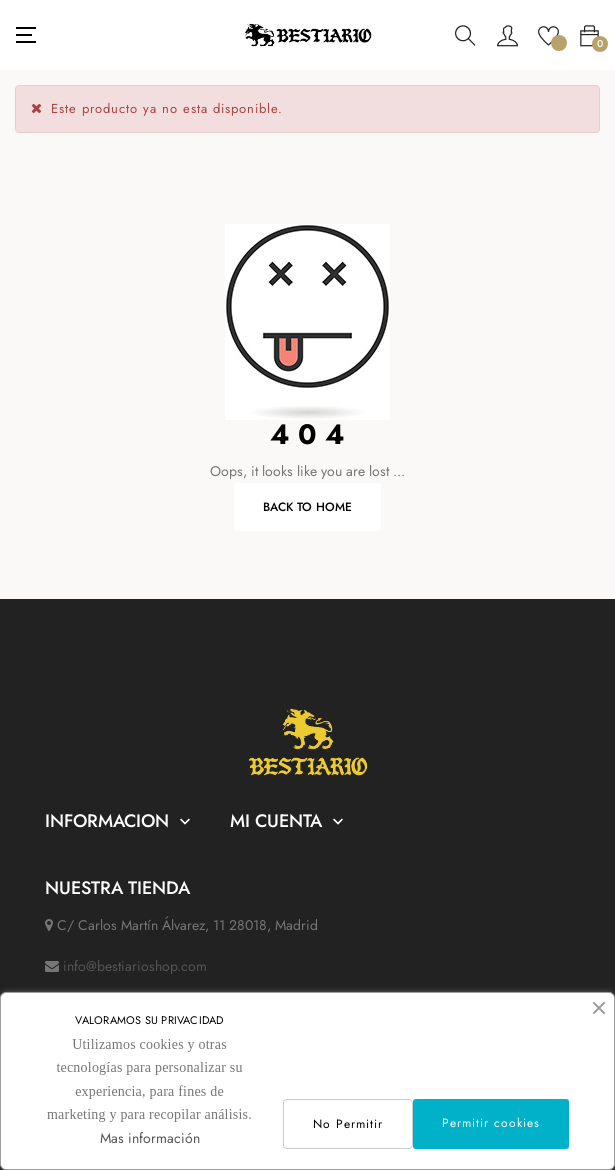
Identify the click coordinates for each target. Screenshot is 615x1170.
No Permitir (348, 1124)
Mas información (150, 1138)
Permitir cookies (491, 1123)
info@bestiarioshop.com (135, 966)
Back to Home (307, 507)
